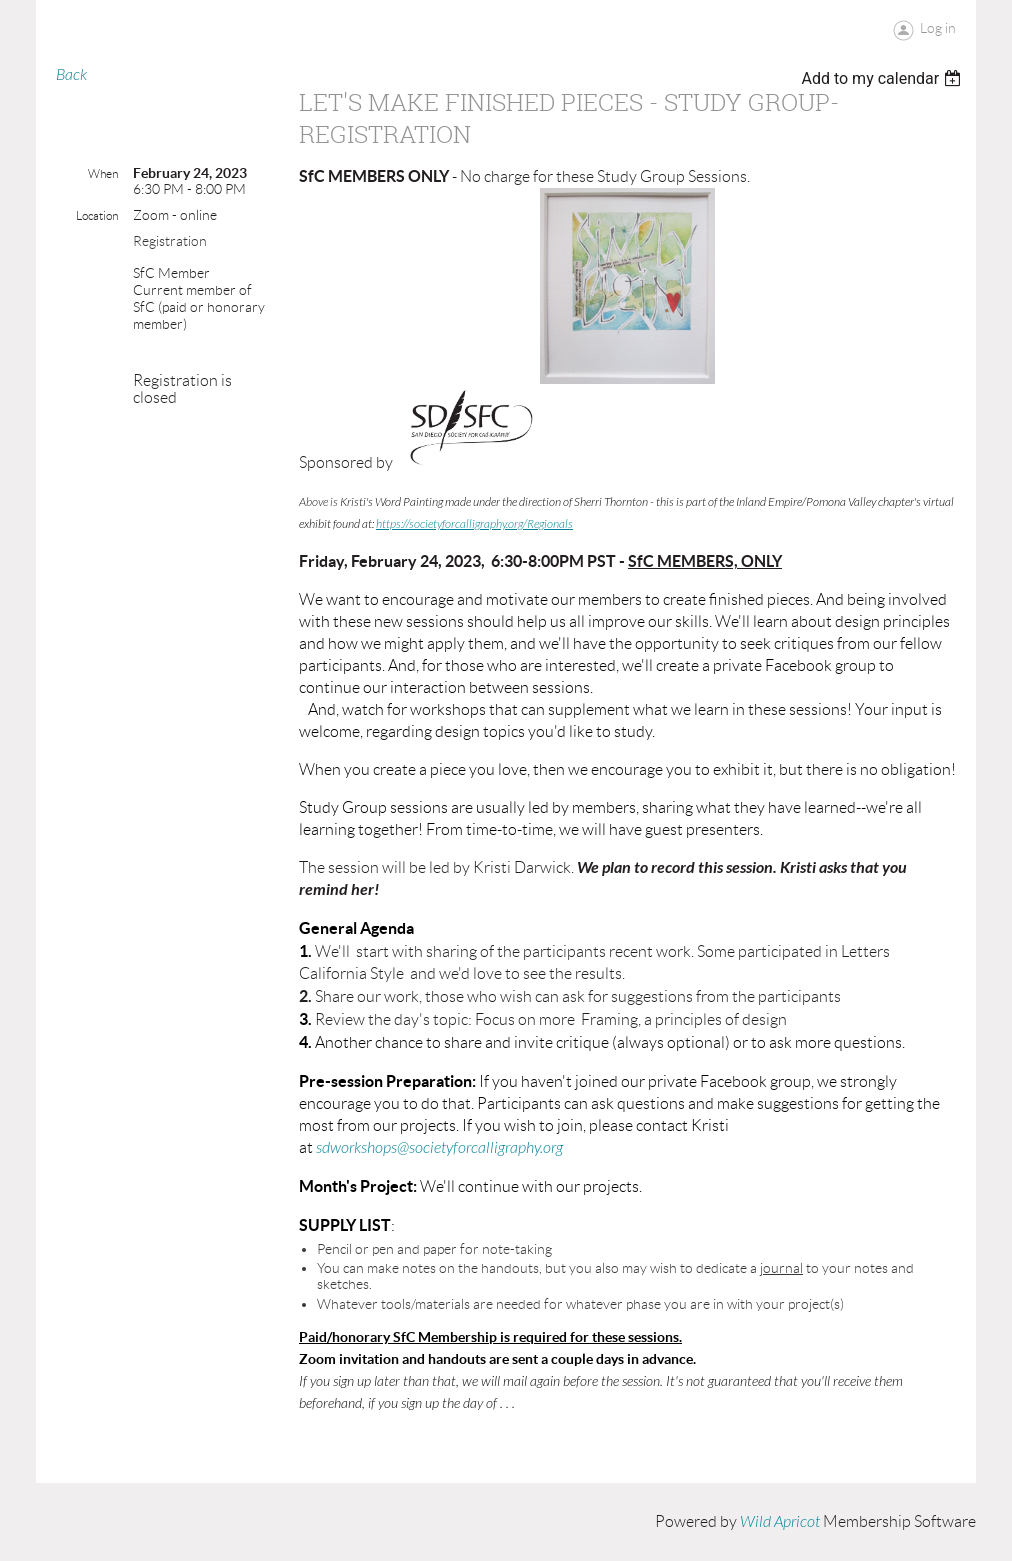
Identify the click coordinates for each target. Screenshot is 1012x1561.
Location (97, 215)
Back (71, 75)
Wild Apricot (780, 1522)
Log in (938, 28)
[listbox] (883, 78)
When (103, 173)
